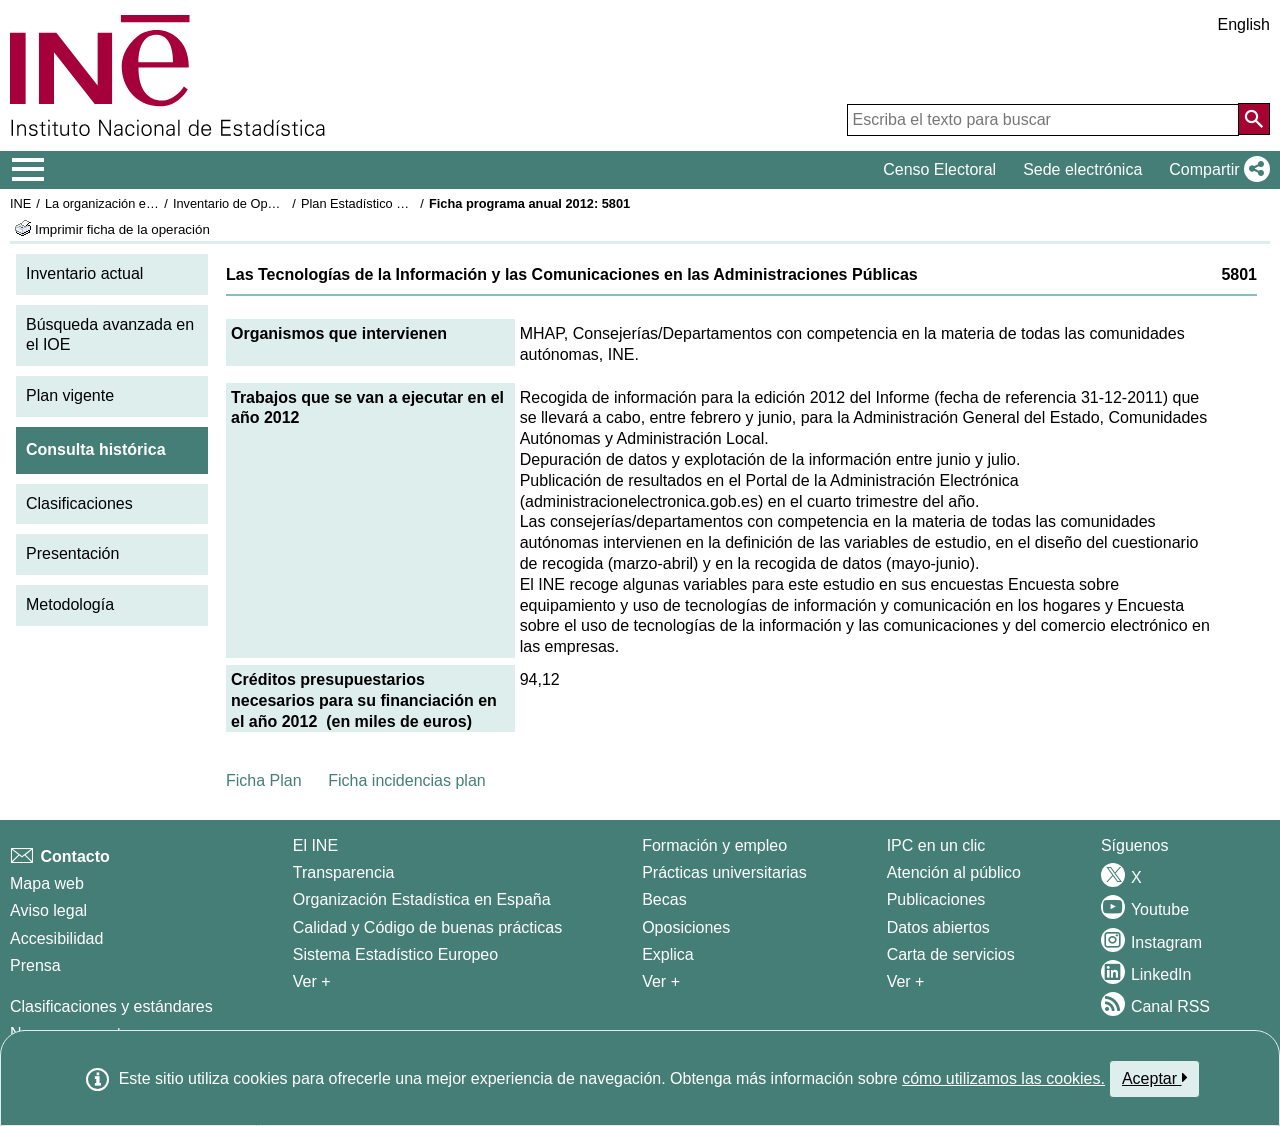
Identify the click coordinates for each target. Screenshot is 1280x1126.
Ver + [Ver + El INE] (312, 981)
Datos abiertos (938, 927)
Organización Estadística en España (422, 899)
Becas (664, 899)
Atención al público (954, 872)
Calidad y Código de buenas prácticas (428, 927)
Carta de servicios (951, 954)
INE (20, 203)
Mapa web (47, 883)
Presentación (72, 553)
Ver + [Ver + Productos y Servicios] (906, 981)
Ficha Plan (264, 780)
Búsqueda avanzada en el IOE (110, 335)
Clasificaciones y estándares (111, 1006)
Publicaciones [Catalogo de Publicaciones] (936, 899)
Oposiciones (686, 927)
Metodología (70, 604)
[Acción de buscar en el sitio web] (1254, 119)
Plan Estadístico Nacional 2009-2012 (406, 203)
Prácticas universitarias (724, 872)
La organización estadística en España (155, 203)
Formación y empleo (714, 845)
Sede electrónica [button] (1082, 169)
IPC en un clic (936, 845)
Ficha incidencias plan (406, 780)
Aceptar (1154, 1078)
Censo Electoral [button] (939, 169)
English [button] (1244, 24)
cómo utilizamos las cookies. (1003, 1078)
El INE (315, 845)
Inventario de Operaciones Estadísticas (284, 203)
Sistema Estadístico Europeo (395, 954)
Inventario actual (84, 273)
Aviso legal (48, 910)
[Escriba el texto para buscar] (1043, 120)
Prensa (35, 965)
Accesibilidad (56, 938)
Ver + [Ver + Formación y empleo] (661, 981)
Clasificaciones (79, 503)
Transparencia (344, 872)
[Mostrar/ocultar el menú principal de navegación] (28, 170)
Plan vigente (70, 395)
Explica (668, 954)
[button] (1215, 170)
